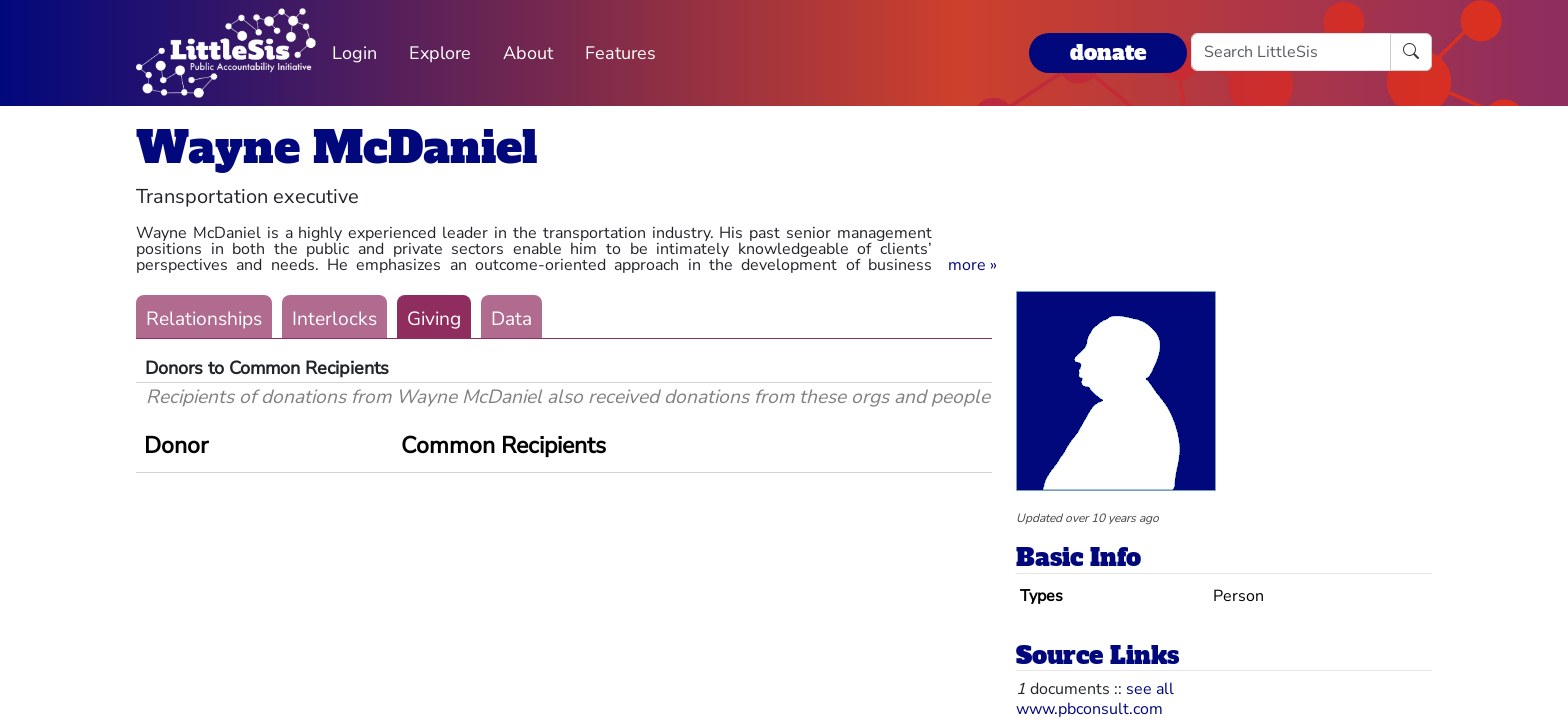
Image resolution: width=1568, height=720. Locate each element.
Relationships (204, 319)
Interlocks (334, 319)
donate (1108, 52)
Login (354, 53)
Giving (434, 319)
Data (511, 319)
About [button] (528, 53)
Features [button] (620, 53)
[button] (972, 265)
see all (1150, 689)
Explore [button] (440, 53)
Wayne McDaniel (336, 147)
